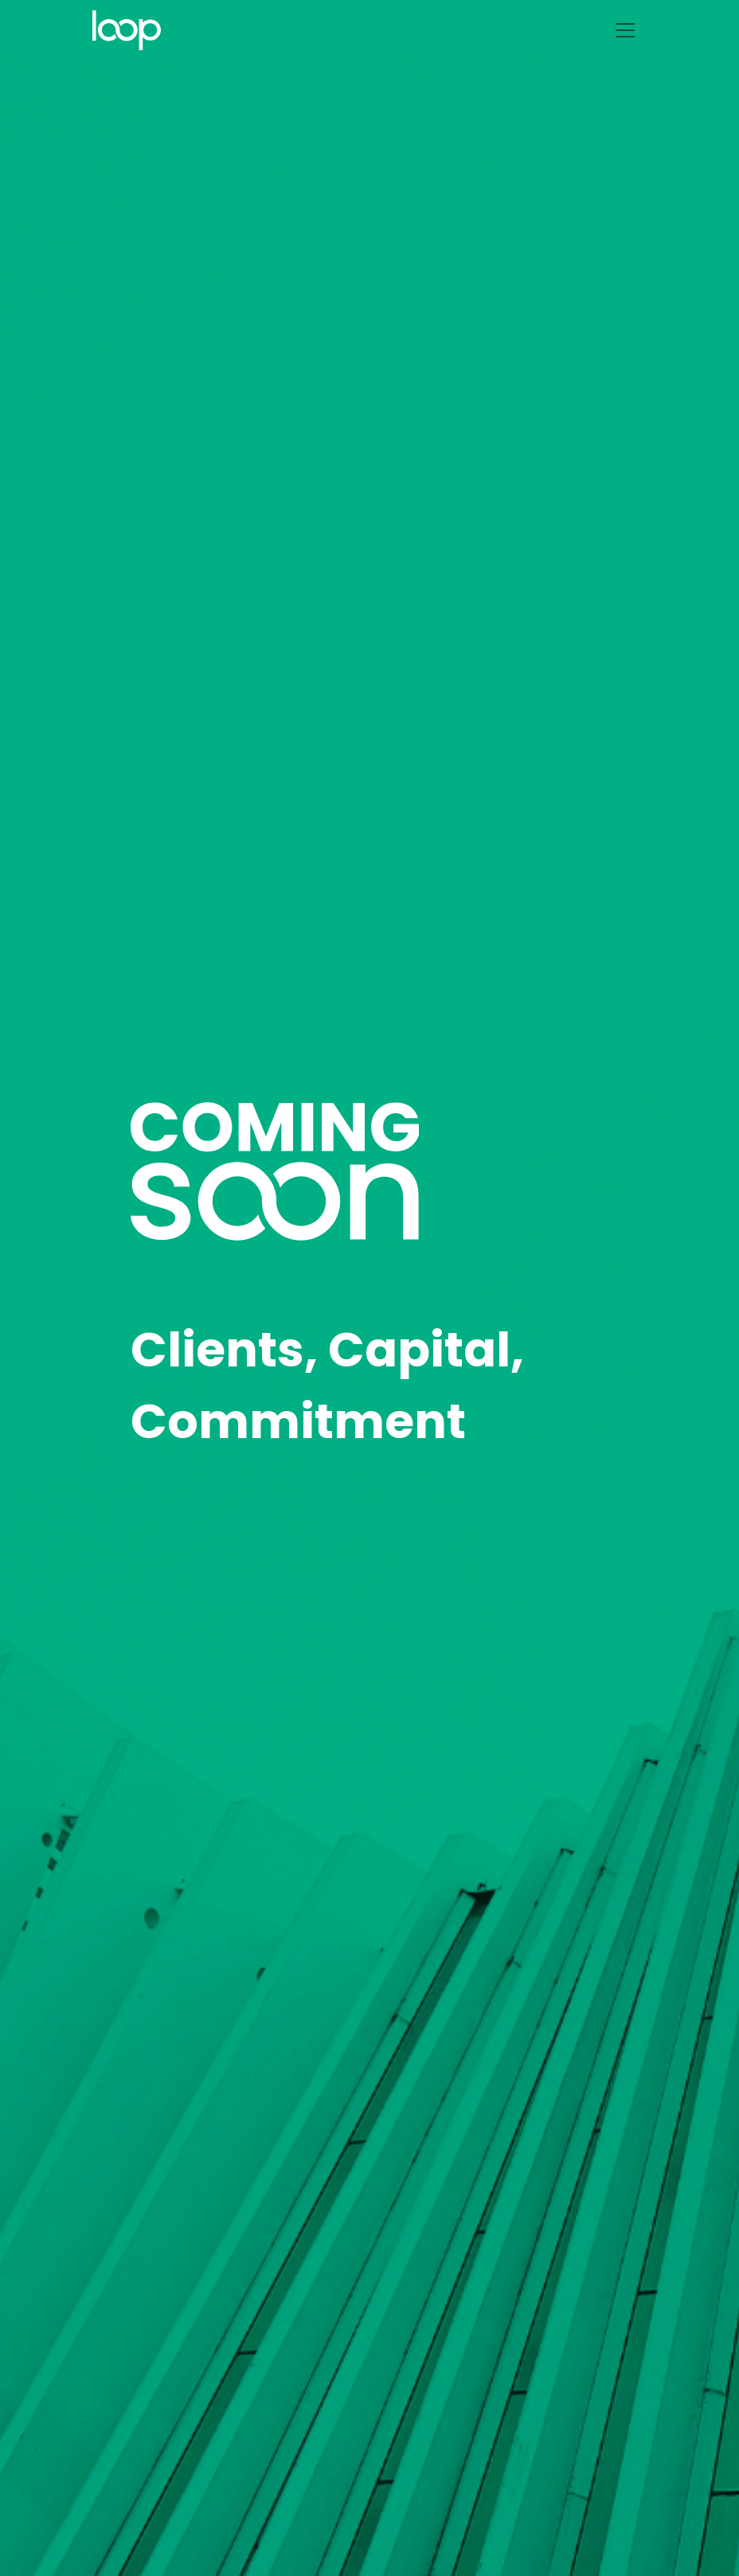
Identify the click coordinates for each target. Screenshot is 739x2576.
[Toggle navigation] (625, 30)
